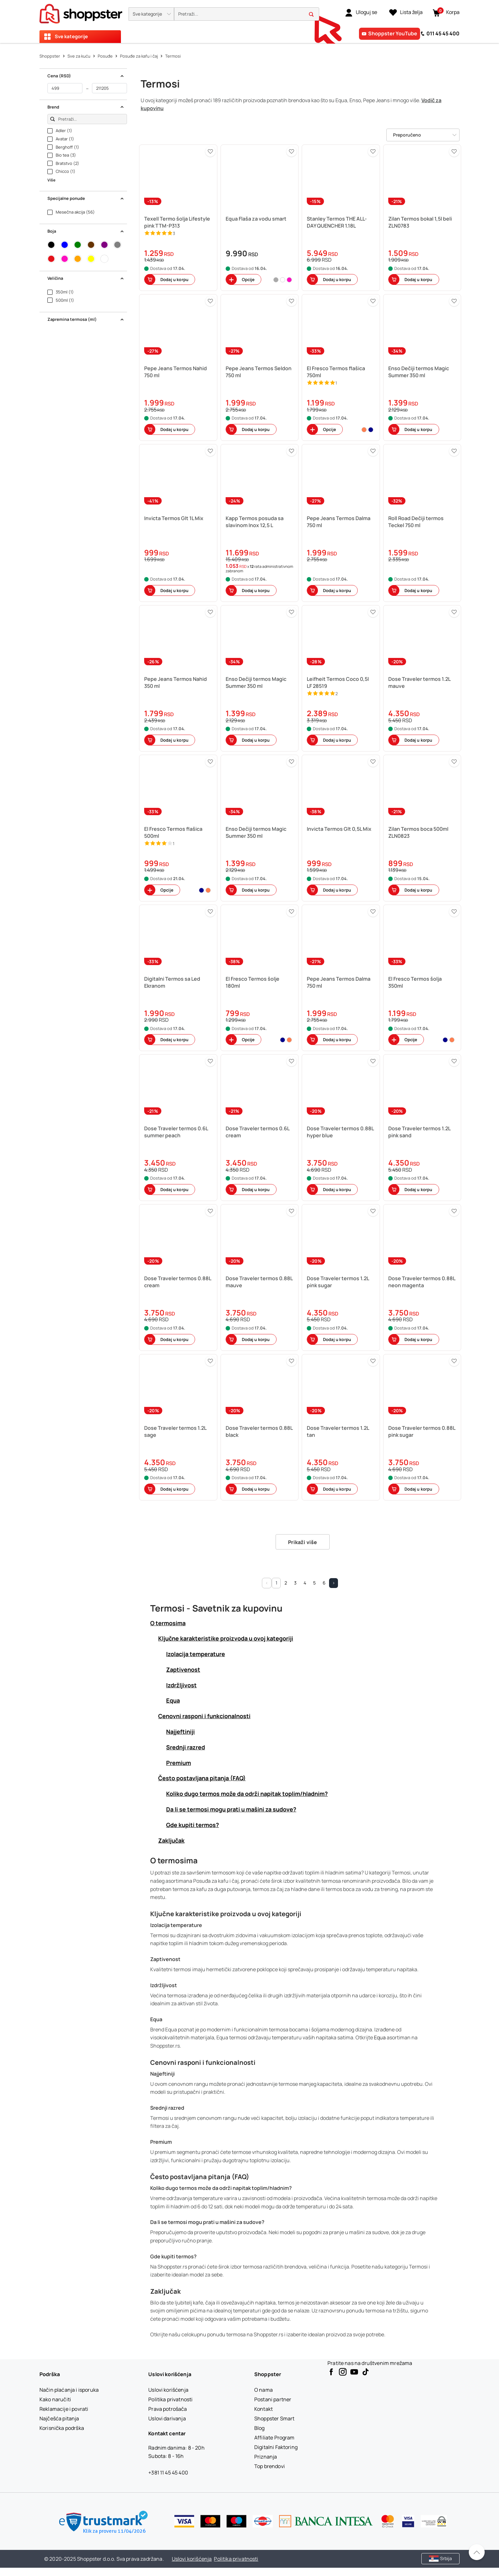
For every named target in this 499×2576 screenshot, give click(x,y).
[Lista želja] (406, 12)
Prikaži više (302, 1542)
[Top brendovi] (269, 2466)
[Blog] (259, 2427)
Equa (380, 2037)
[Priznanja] (265, 2456)
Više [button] (51, 180)
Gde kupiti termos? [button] (192, 1825)
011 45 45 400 (443, 33)
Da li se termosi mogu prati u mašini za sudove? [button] (231, 1809)
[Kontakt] (263, 2408)
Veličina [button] (85, 278)
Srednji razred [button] (185, 1747)
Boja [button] (85, 231)
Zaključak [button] (171, 1840)
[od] (64, 88)
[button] (151, 14)
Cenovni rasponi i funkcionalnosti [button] (204, 1716)
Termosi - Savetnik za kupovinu (216, 1608)
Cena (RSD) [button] (85, 76)
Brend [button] (85, 107)
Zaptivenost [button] (183, 1669)
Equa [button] (173, 1700)
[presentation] (249, 21)
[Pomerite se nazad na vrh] (477, 2552)
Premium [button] (178, 1763)
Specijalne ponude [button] (85, 198)
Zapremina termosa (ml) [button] (85, 319)
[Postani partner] (272, 2399)
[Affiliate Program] (274, 2437)
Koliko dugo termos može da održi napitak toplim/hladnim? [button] (247, 1793)
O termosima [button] (168, 1623)
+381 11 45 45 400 (168, 2472)
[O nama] (263, 2389)
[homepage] (80, 11)
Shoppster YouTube (392, 33)
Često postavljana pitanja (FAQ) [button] (202, 1778)
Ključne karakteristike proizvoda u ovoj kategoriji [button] (225, 1638)
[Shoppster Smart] (274, 2418)
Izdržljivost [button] (181, 1685)
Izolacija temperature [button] (195, 1654)
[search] (246, 14)
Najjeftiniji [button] (180, 1731)
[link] (361, 12)
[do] (109, 88)
